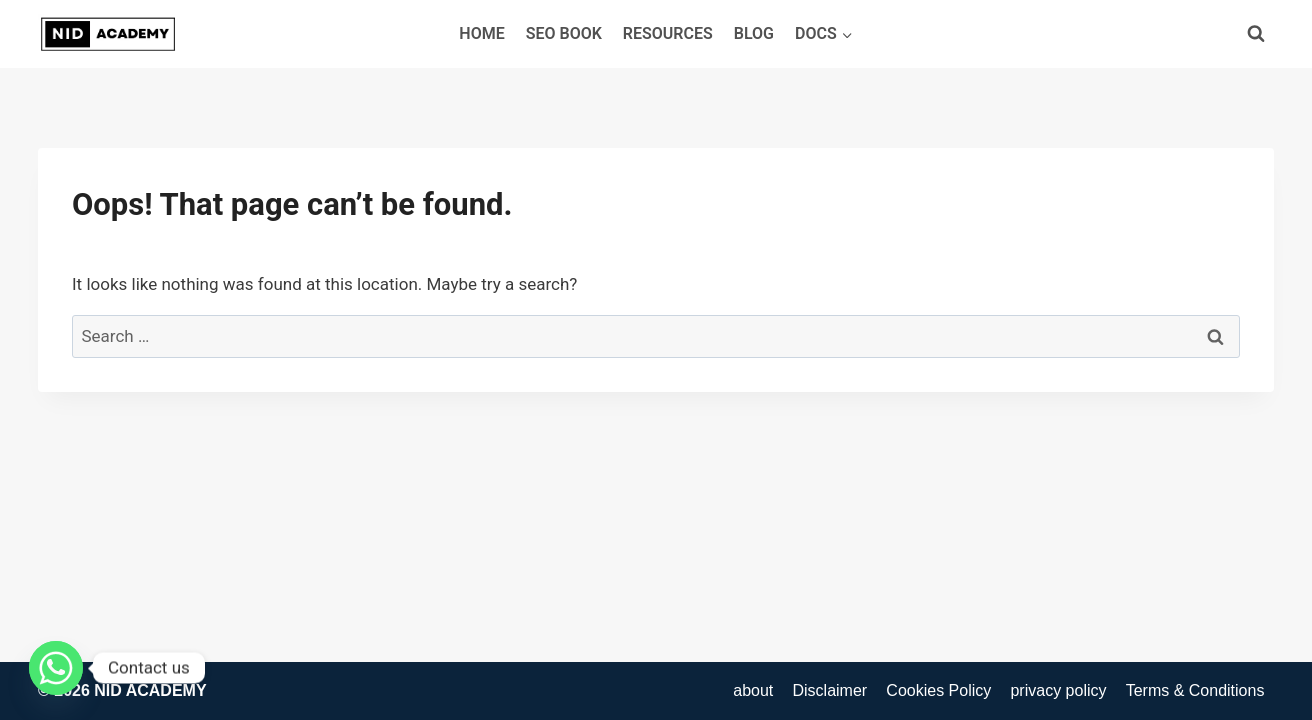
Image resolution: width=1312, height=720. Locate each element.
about (753, 690)
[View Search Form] (1256, 34)
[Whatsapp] (56, 668)
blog (754, 33)
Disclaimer (829, 690)
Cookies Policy (938, 690)
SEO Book (564, 33)
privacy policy (1058, 690)
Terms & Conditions (1195, 690)
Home (481, 33)
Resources (668, 33)
